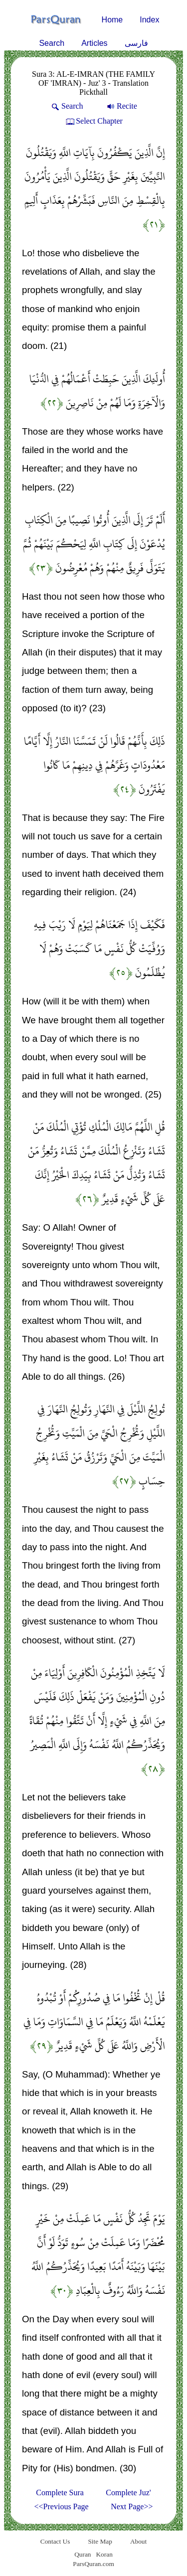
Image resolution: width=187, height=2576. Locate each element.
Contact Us (55, 2541)
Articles (94, 43)
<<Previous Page (61, 2506)
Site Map (100, 2541)
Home (112, 19)
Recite (121, 106)
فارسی (136, 43)
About (138, 2541)
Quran (82, 2554)
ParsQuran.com (93, 2564)
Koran (104, 2554)
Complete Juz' (128, 2492)
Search (51, 43)
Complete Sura (60, 2492)
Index (149, 19)
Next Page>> (132, 2506)
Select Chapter (93, 121)
